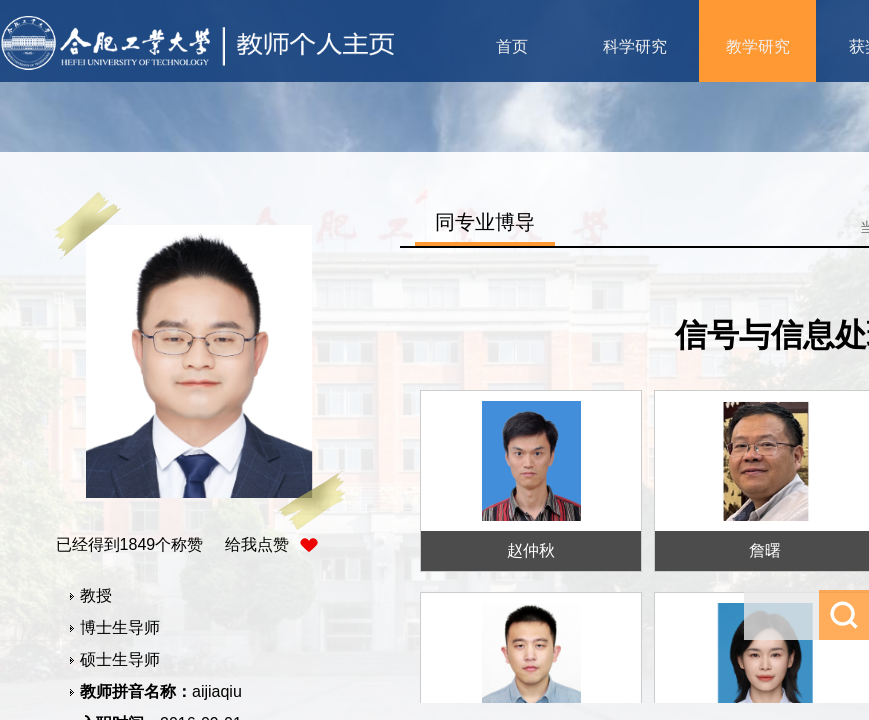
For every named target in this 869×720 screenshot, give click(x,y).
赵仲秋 (531, 550)
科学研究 (635, 46)
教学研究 (758, 46)
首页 (512, 46)
